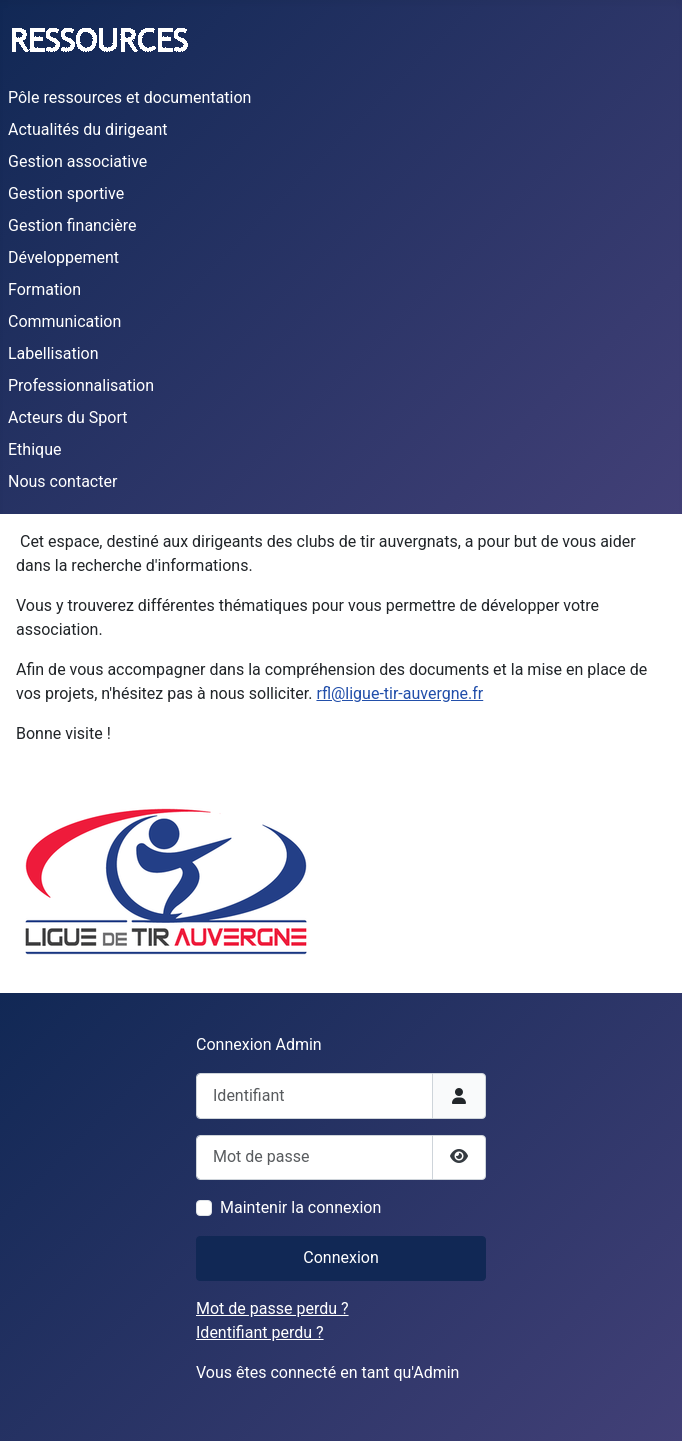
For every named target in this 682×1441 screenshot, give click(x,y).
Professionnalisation (81, 385)
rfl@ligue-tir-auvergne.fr (399, 693)
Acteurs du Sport (67, 417)
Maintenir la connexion (300, 1207)
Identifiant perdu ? (260, 1332)
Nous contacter (62, 481)
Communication (64, 321)
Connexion (340, 1257)
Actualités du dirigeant (88, 129)
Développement (63, 257)
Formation (44, 289)
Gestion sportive (66, 193)
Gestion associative (77, 161)
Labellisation (53, 353)
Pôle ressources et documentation (129, 97)
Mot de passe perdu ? (272, 1308)
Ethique (34, 449)
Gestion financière (72, 225)
